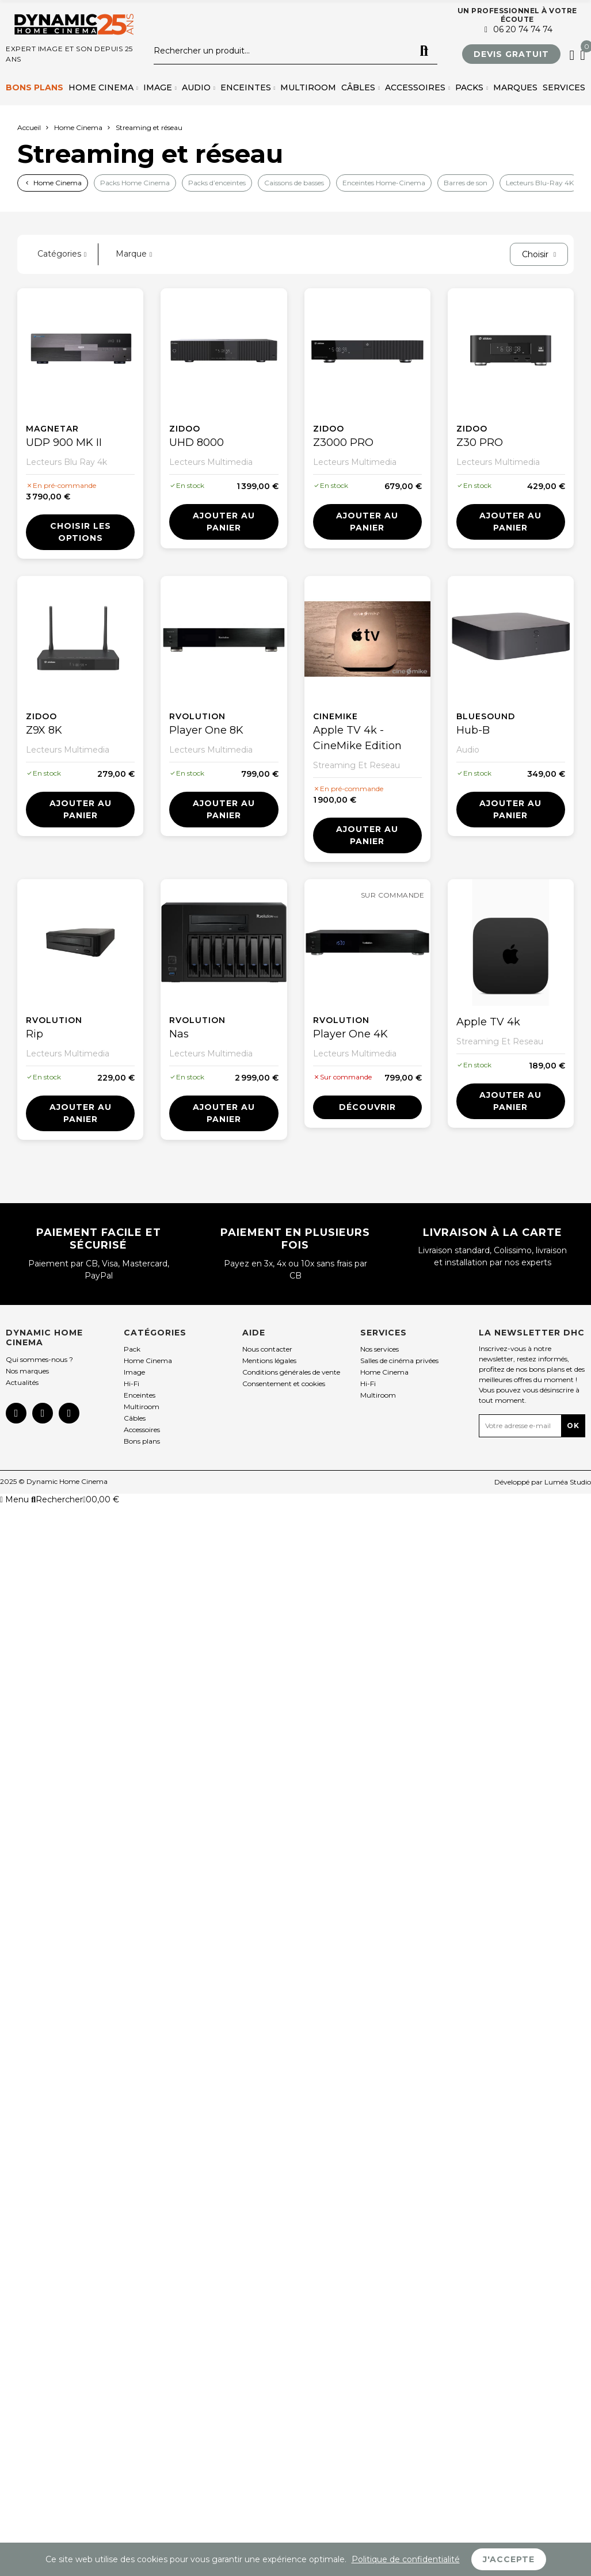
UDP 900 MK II (64, 442)
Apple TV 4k (488, 1022)
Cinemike (335, 716)
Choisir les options (80, 532)
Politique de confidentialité (406, 2559)
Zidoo (184, 428)
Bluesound (485, 716)
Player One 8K (206, 730)
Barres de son (465, 182)
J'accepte (509, 2559)
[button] (511, 54)
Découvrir (367, 1107)
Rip (34, 1034)
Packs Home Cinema (135, 182)
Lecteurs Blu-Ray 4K (540, 182)
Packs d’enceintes (217, 182)
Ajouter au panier (224, 521)
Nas (179, 1034)
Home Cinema (57, 182)
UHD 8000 (196, 442)
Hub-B (473, 730)
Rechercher (424, 51)
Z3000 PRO (343, 442)
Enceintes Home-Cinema (383, 182)
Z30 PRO (479, 442)
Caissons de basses (294, 182)
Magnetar (52, 428)
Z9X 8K (44, 730)
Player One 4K (350, 1034)
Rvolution (197, 716)
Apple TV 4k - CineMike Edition (357, 738)
